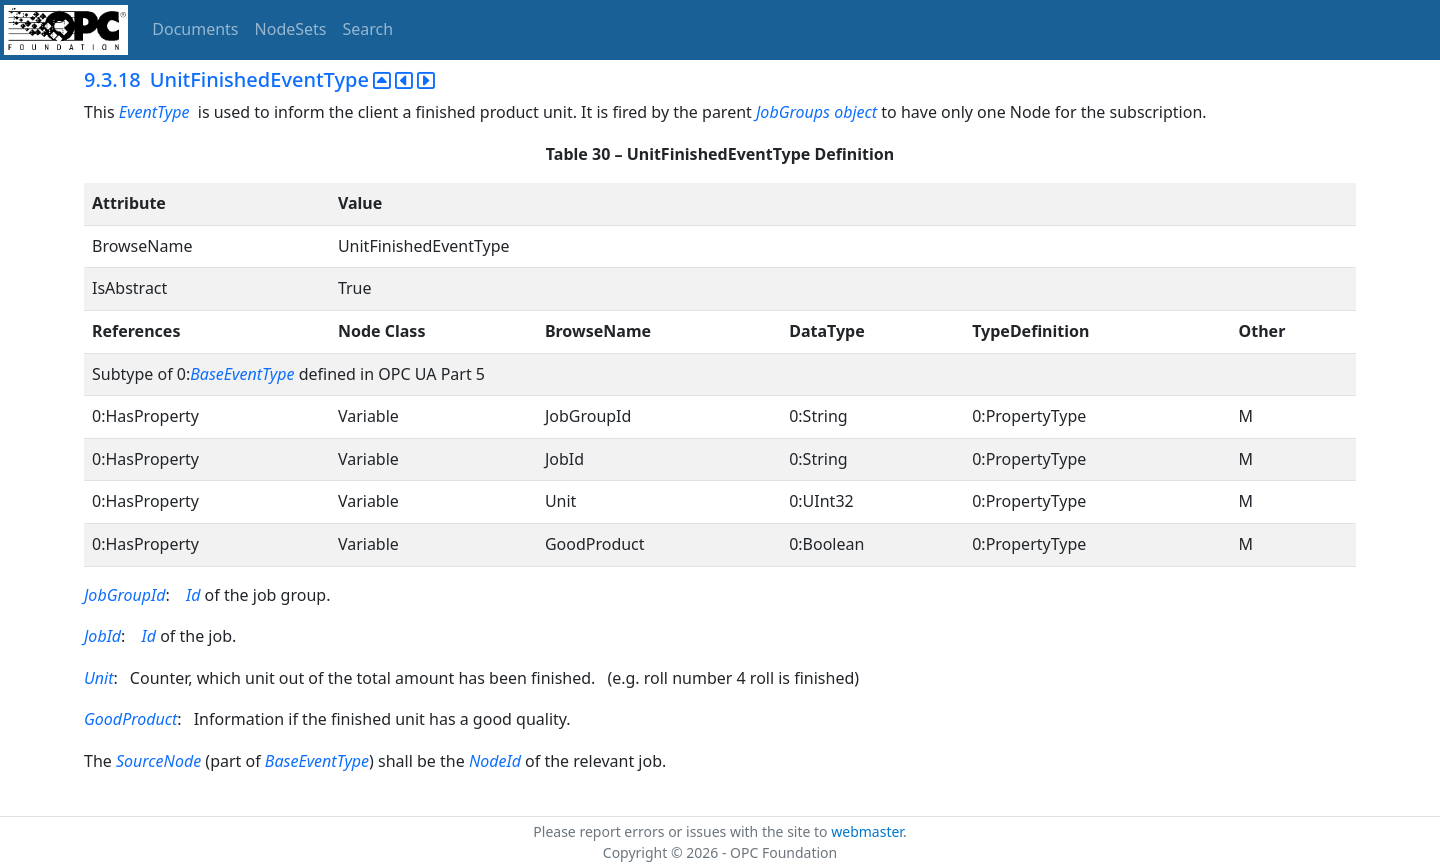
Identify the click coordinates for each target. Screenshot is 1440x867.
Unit (99, 678)
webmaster (867, 831)
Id (193, 595)
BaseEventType (242, 374)
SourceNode (158, 761)
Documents (195, 29)
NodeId (495, 761)
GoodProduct (130, 719)
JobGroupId (125, 595)
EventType (154, 112)
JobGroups (793, 112)
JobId (102, 636)
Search (368, 29)
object (855, 112)
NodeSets (291, 29)
